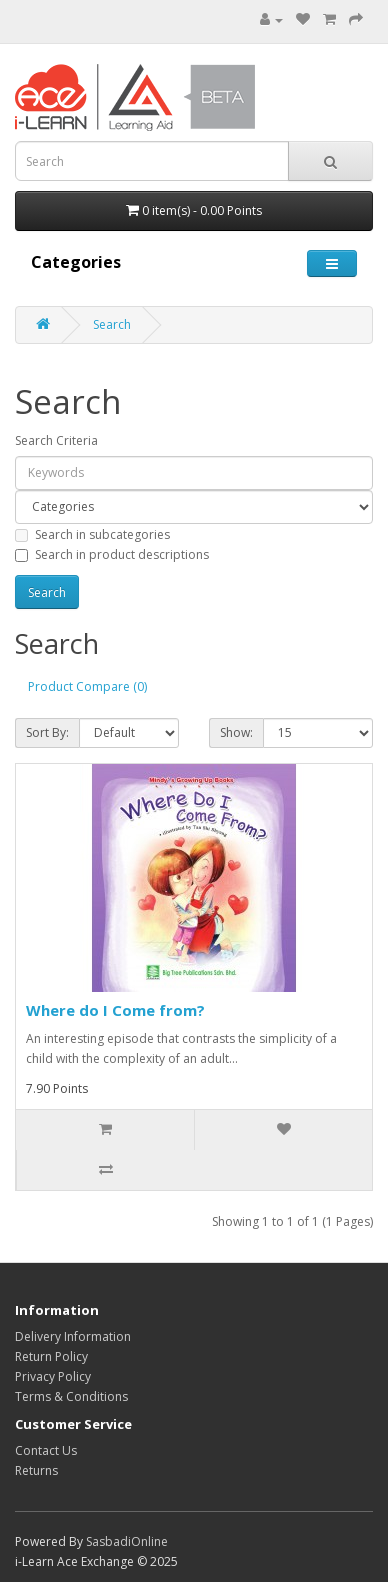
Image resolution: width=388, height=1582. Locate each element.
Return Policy (51, 1356)
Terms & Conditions (71, 1396)
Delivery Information (73, 1336)
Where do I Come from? (115, 1010)
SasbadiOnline (127, 1541)
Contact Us (46, 1450)
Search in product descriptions (112, 554)
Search (112, 324)
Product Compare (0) (87, 686)
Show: (236, 732)
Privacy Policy (53, 1376)
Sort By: (47, 732)
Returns (36, 1470)
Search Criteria (56, 440)
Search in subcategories (92, 534)
